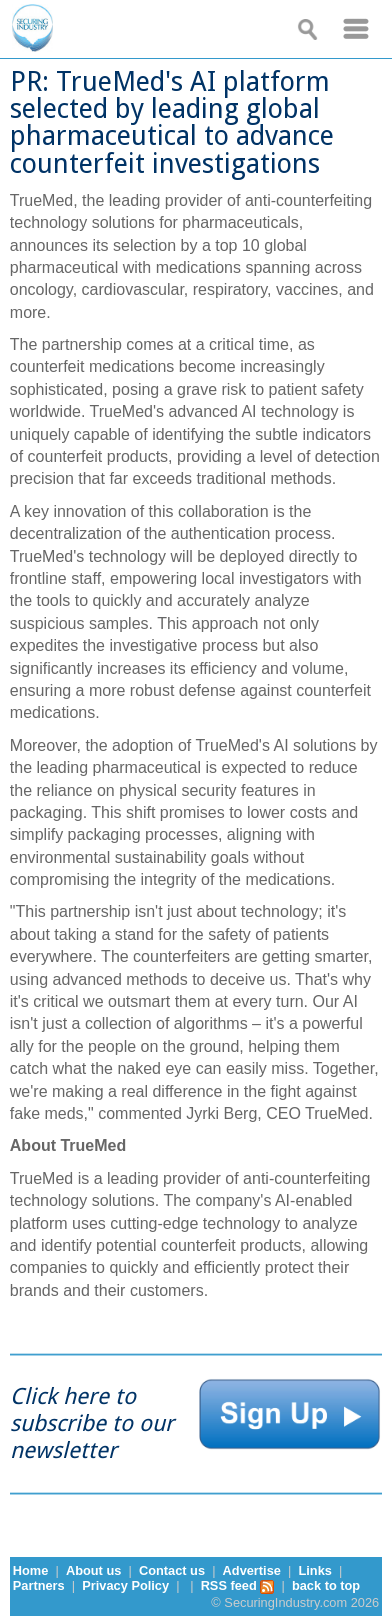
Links (314, 1570)
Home (31, 1570)
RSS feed (238, 1585)
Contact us (172, 1570)
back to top (326, 1585)
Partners (39, 1585)
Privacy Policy (125, 1585)
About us (93, 1570)
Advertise (252, 1570)
